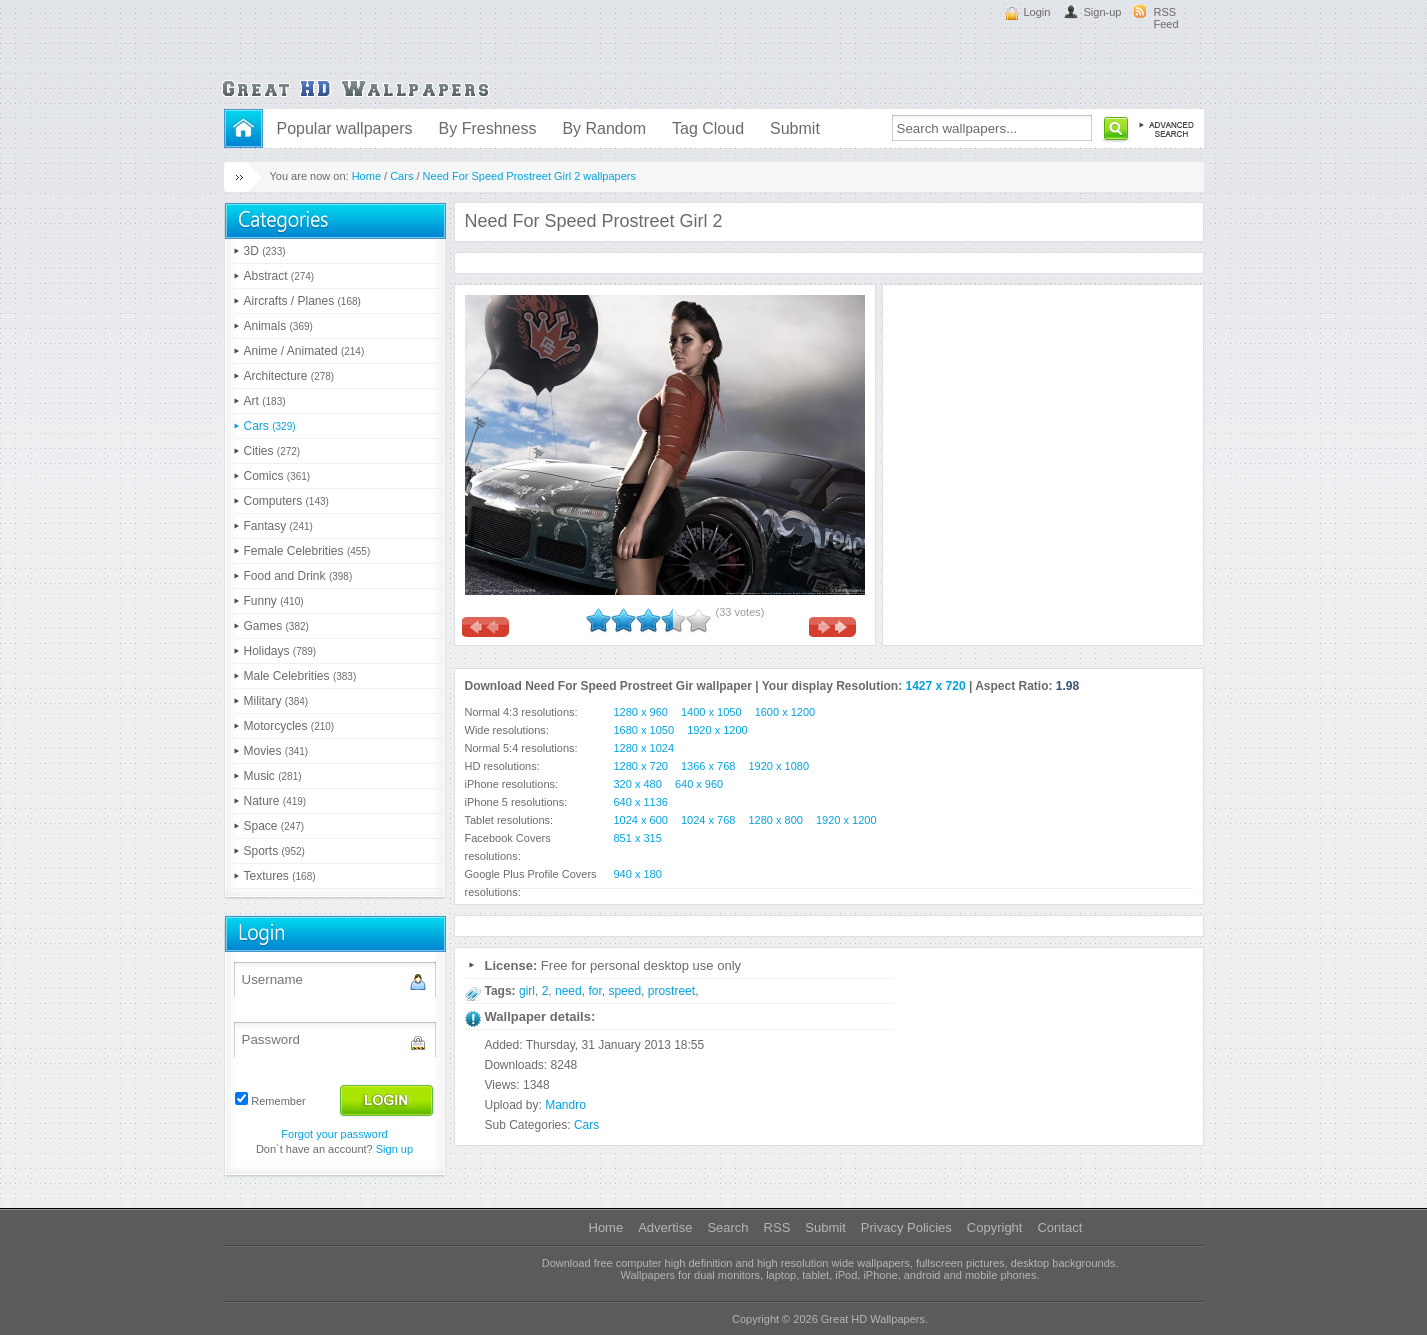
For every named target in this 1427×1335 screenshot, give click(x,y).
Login (1037, 12)
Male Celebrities (300, 676)
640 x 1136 (641, 802)
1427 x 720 (936, 686)
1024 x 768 (708, 820)
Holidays (280, 651)
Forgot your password (334, 1134)
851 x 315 (638, 838)
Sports (274, 851)
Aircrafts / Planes (302, 301)
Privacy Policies (906, 1227)
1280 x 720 (641, 766)
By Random (604, 128)
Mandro (565, 1105)
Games (276, 626)
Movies (276, 751)
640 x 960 (699, 784)
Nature (275, 801)
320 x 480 (638, 784)
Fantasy (278, 526)
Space (274, 826)
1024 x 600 (641, 820)
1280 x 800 (776, 820)
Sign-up (1103, 12)
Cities (272, 451)
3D (265, 251)
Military (276, 701)
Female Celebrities (307, 551)
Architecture (289, 376)
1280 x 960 (641, 712)
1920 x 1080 (779, 766)
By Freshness (488, 128)
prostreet (671, 991)
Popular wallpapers (345, 128)
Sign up (394, 1149)
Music (273, 776)
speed (624, 991)
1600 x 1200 (785, 712)
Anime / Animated (304, 351)
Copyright (995, 1227)
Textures (280, 876)
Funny (274, 601)
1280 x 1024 (644, 748)
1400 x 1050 (711, 712)
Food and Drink (298, 576)
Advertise (665, 1227)
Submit (795, 128)
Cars (401, 176)
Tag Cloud (708, 128)
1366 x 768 (708, 766)
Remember (278, 1101)
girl (527, 991)
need (568, 991)
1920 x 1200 (717, 730)
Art (265, 401)
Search (727, 1227)
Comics (277, 476)
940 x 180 (638, 874)
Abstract (279, 276)
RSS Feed (1166, 18)
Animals (278, 326)
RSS (777, 1227)
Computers (286, 501)
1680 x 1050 (644, 730)
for (594, 991)
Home (366, 176)
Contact (1059, 1227)
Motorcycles (289, 726)
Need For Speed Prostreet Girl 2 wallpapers (529, 176)
